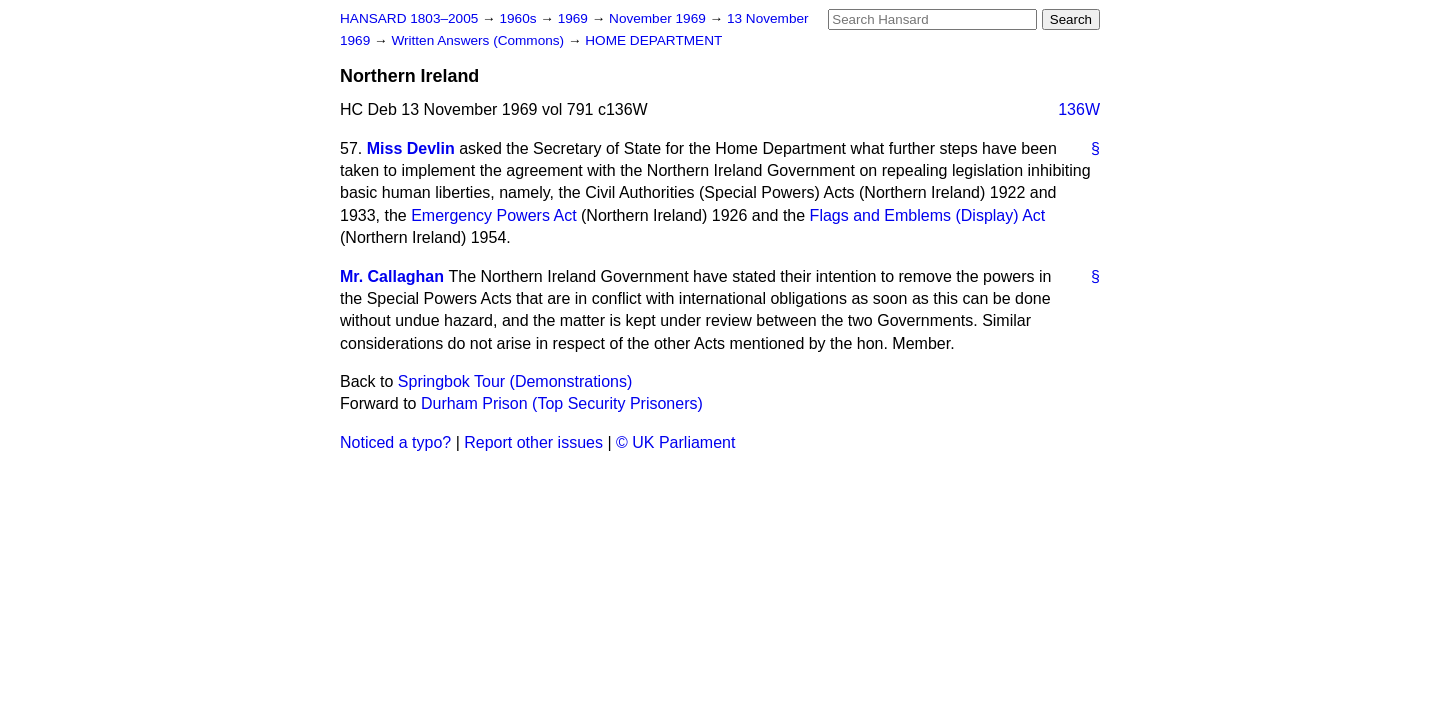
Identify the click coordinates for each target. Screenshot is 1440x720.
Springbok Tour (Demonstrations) (515, 381)
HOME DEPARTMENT (653, 40)
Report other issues (533, 442)
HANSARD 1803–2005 (409, 18)
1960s (519, 18)
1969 (575, 18)
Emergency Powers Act (493, 215)
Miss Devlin (411, 148)
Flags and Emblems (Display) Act (928, 215)
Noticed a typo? (395, 442)
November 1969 (659, 18)
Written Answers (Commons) (479, 40)
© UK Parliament (675, 442)
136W (1079, 109)
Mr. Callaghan (392, 276)
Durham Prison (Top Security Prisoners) (562, 403)
